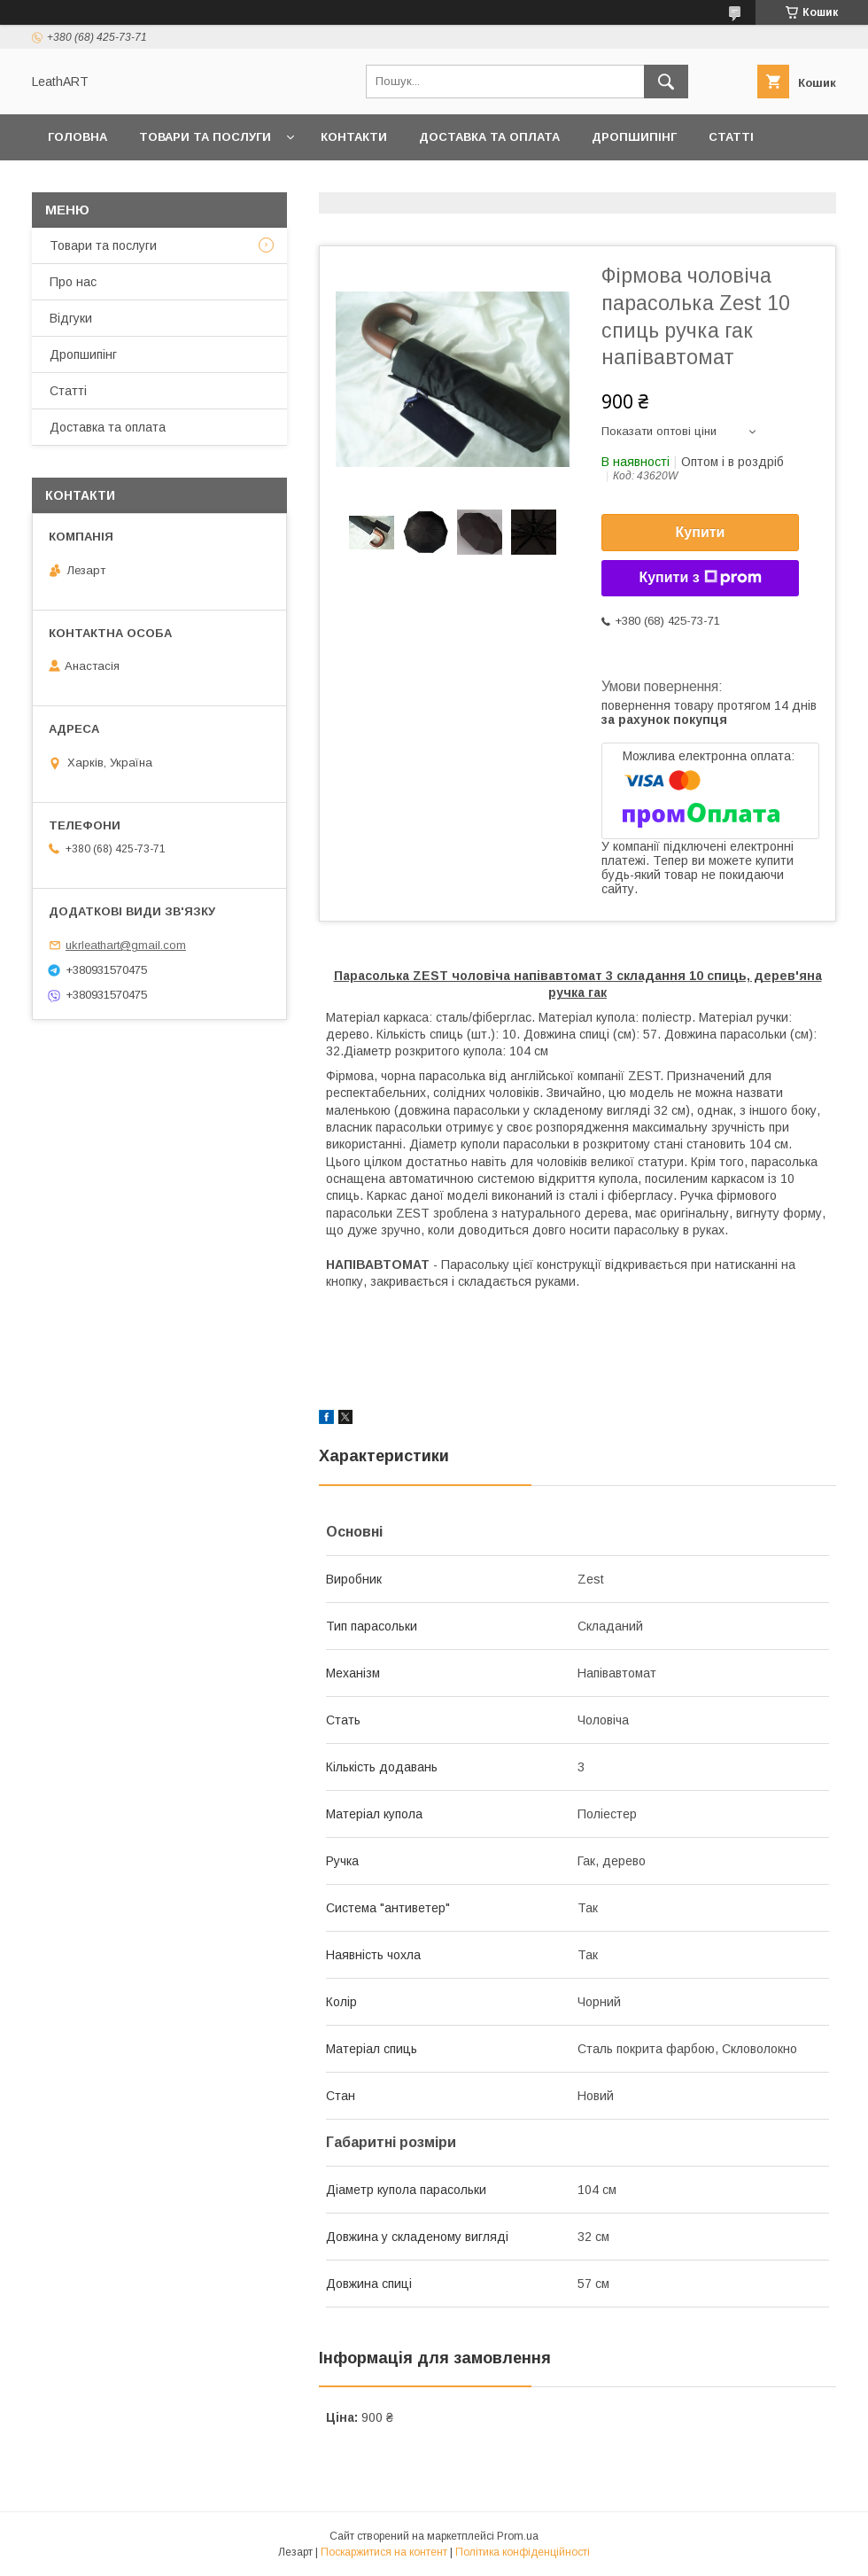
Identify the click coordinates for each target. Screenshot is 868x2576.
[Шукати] (666, 81)
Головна (77, 137)
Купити (700, 532)
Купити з (700, 578)
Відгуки (71, 318)
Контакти (354, 137)
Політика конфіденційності (522, 2552)
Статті (731, 137)
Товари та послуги (205, 137)
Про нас (76, 183)
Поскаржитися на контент (384, 2552)
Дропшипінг (634, 137)
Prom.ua (518, 2536)
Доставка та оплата (489, 137)
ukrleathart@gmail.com (126, 945)
